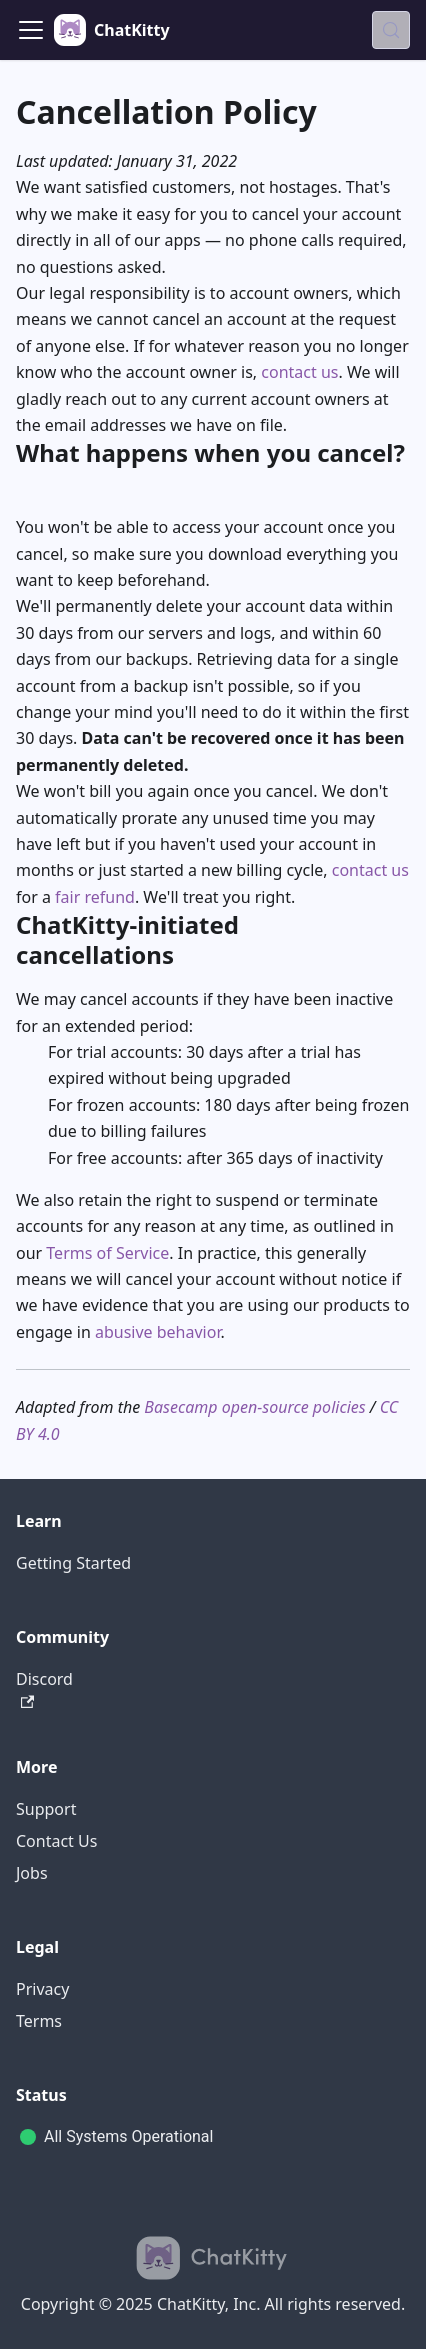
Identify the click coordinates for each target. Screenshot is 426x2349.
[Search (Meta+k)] (391, 30)
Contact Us (56, 1841)
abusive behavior (158, 1332)
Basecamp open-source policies (254, 1407)
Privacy (42, 1989)
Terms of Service (107, 1253)
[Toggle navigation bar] (31, 30)
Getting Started (73, 1563)
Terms (39, 2021)
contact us (299, 372)
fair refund (95, 897)
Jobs (32, 1873)
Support (46, 1809)
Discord (44, 1688)
